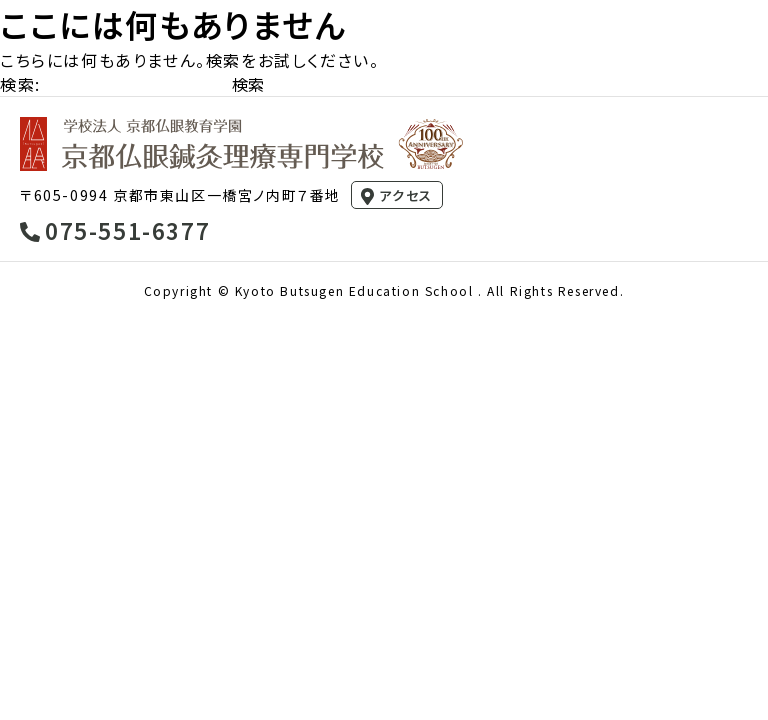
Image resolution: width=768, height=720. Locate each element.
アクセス (405, 195)
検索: (20, 84)
